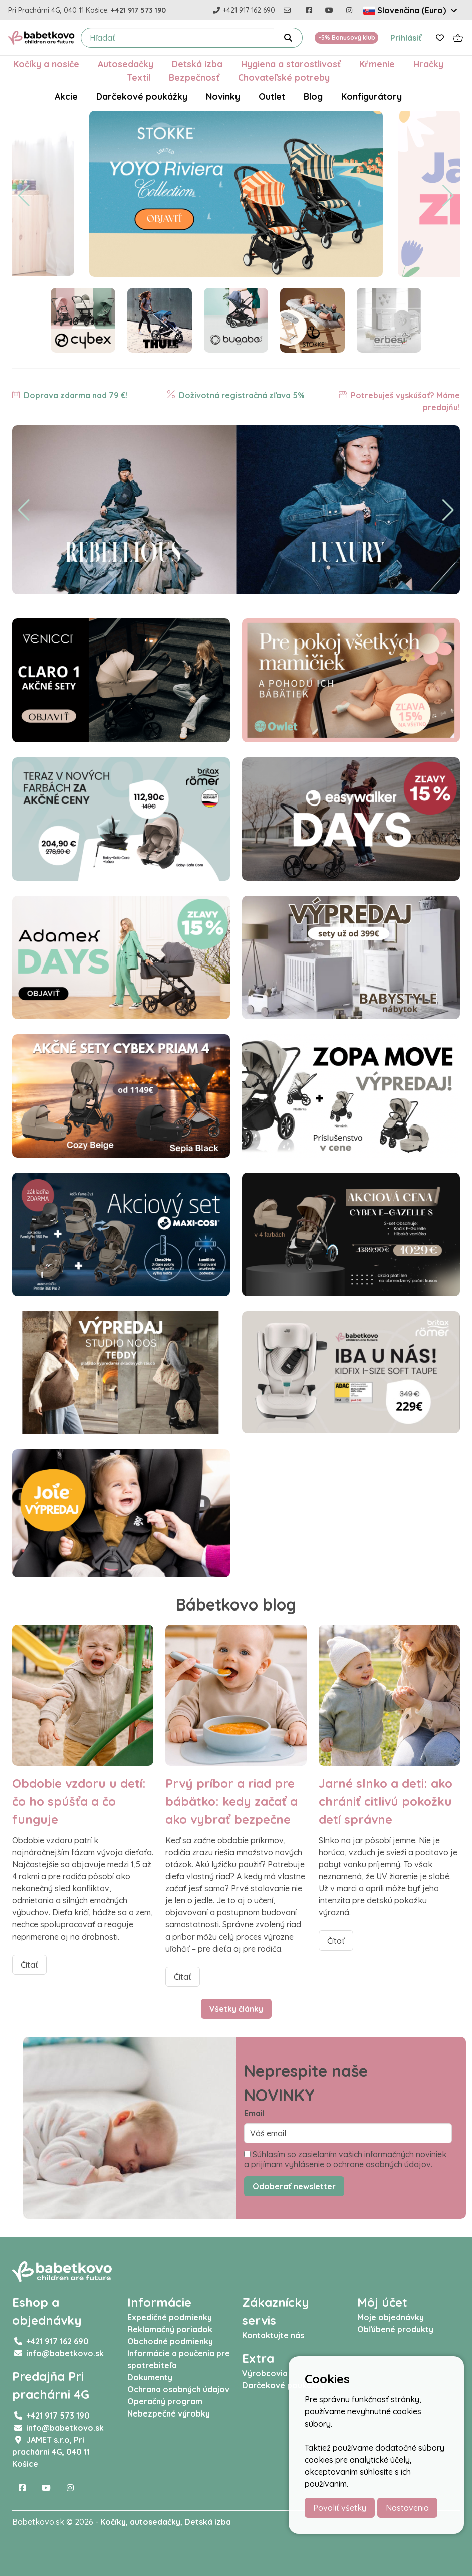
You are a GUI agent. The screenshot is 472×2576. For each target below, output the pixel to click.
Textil (138, 77)
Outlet (272, 96)
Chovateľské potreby (284, 77)
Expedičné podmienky (169, 2317)
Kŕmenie (377, 63)
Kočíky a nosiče (46, 63)
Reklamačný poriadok (169, 2329)
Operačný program (164, 2401)
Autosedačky (125, 63)
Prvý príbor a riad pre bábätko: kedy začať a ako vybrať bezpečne (231, 1801)
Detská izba (197, 63)
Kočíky (113, 2522)
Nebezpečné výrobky (168, 2413)
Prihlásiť (406, 38)
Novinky (223, 96)
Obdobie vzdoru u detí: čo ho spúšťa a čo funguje (79, 1801)
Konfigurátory (371, 96)
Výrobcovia (265, 2373)
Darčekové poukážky (141, 96)
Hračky (428, 63)
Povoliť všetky (339, 2508)
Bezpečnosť (194, 77)
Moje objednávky (390, 2317)
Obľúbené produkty (395, 2329)
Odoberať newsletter (294, 2186)
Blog (313, 96)
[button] (24, 196)
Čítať (29, 1965)
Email (254, 2113)
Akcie (66, 96)
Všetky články (236, 2009)
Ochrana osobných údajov (178, 2389)
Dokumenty (149, 2377)
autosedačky (155, 2522)
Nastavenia (407, 2508)
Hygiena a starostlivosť (291, 63)
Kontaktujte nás (273, 2335)
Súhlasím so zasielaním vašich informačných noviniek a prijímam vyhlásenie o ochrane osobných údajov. (345, 2159)
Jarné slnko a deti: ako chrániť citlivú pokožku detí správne (385, 1801)
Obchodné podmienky (170, 2341)
